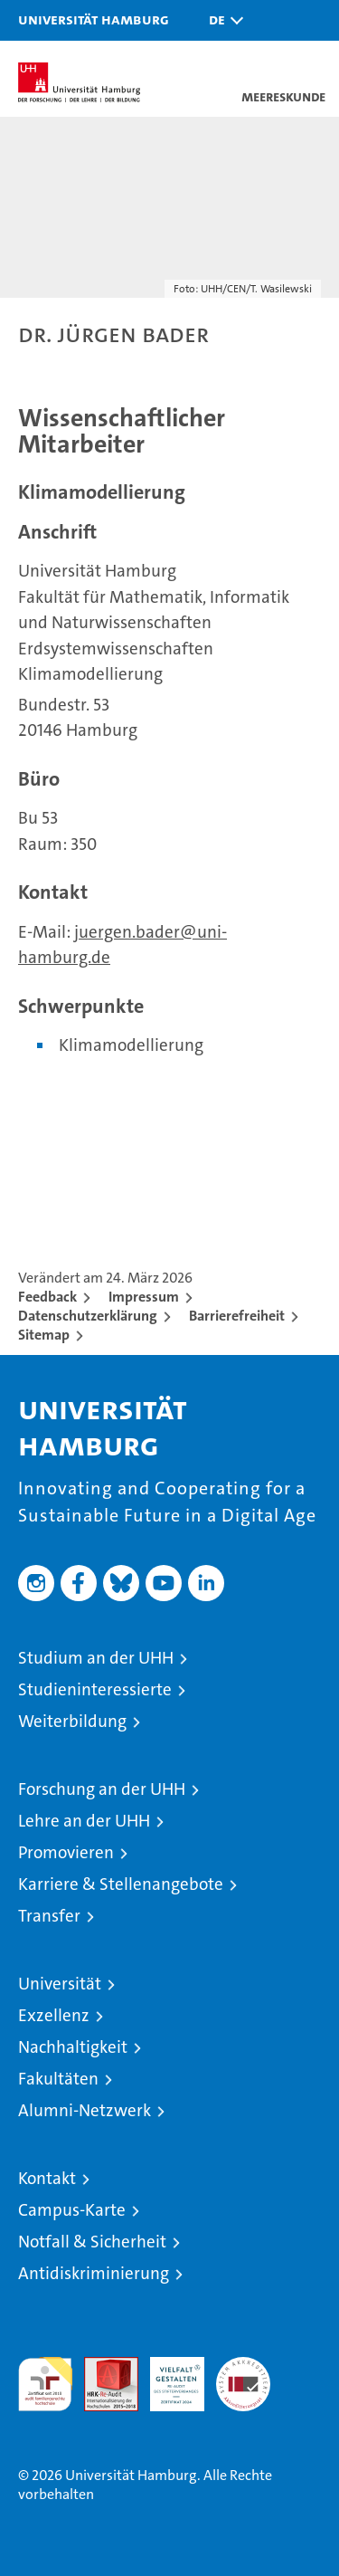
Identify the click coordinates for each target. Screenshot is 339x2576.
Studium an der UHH (96, 1657)
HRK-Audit (167, 2376)
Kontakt (47, 2178)
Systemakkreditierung (243, 2366)
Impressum (143, 1296)
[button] (221, 20)
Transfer (49, 1915)
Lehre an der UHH (84, 1820)
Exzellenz (53, 2015)
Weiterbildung (72, 1721)
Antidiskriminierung (93, 2273)
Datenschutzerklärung (87, 1315)
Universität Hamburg (93, 19)
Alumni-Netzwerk (84, 2110)
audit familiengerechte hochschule (45, 2384)
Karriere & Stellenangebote (120, 1884)
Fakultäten (58, 2078)
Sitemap (44, 1334)
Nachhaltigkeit (72, 2047)
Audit (101, 2366)
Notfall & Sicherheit (92, 2241)
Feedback (47, 1296)
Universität (59, 1983)
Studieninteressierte (95, 1689)
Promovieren (66, 1852)
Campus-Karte (72, 2210)
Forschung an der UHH (101, 1789)
